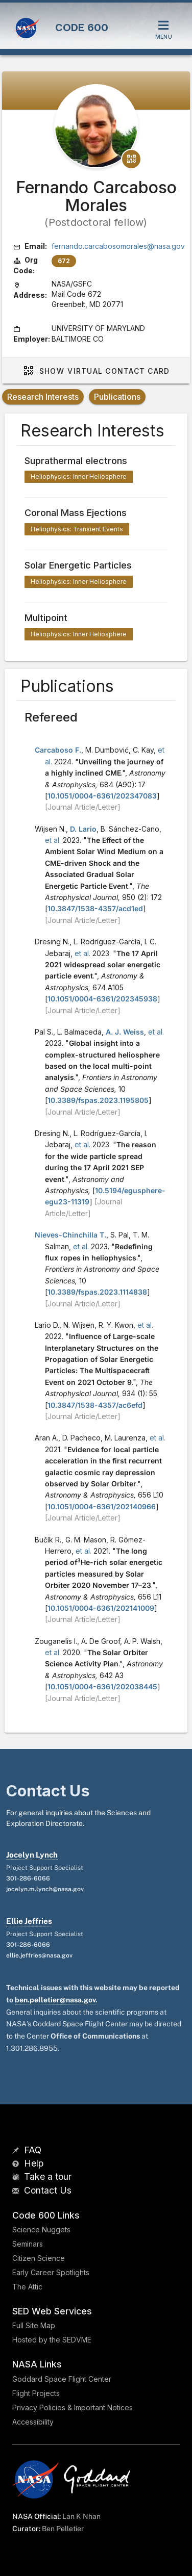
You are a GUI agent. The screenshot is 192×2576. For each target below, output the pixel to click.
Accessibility (33, 2421)
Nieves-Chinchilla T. (70, 1234)
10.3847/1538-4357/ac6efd (94, 1405)
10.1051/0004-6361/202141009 (100, 1608)
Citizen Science (38, 2258)
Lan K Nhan (81, 2516)
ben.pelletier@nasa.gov (55, 2000)
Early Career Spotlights (50, 2272)
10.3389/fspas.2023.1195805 (98, 1100)
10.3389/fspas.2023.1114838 (97, 1291)
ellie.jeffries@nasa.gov (39, 1955)
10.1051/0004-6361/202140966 (101, 1506)
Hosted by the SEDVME (51, 2339)
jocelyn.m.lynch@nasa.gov (45, 1889)
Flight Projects (36, 2393)
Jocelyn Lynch (32, 1854)
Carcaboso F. (58, 749)
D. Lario (83, 829)
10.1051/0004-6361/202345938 (102, 998)
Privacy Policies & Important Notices (72, 2407)
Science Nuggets (41, 2229)
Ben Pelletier (63, 2529)
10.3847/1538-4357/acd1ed (95, 908)
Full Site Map (33, 2325)
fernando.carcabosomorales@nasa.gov (118, 246)
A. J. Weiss (125, 1031)
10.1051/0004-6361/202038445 (102, 1686)
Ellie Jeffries (29, 1921)
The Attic (27, 2286)
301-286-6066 (28, 1878)
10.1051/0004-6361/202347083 (102, 795)
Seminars (27, 2243)
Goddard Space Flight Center (61, 2379)
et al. (53, 840)
